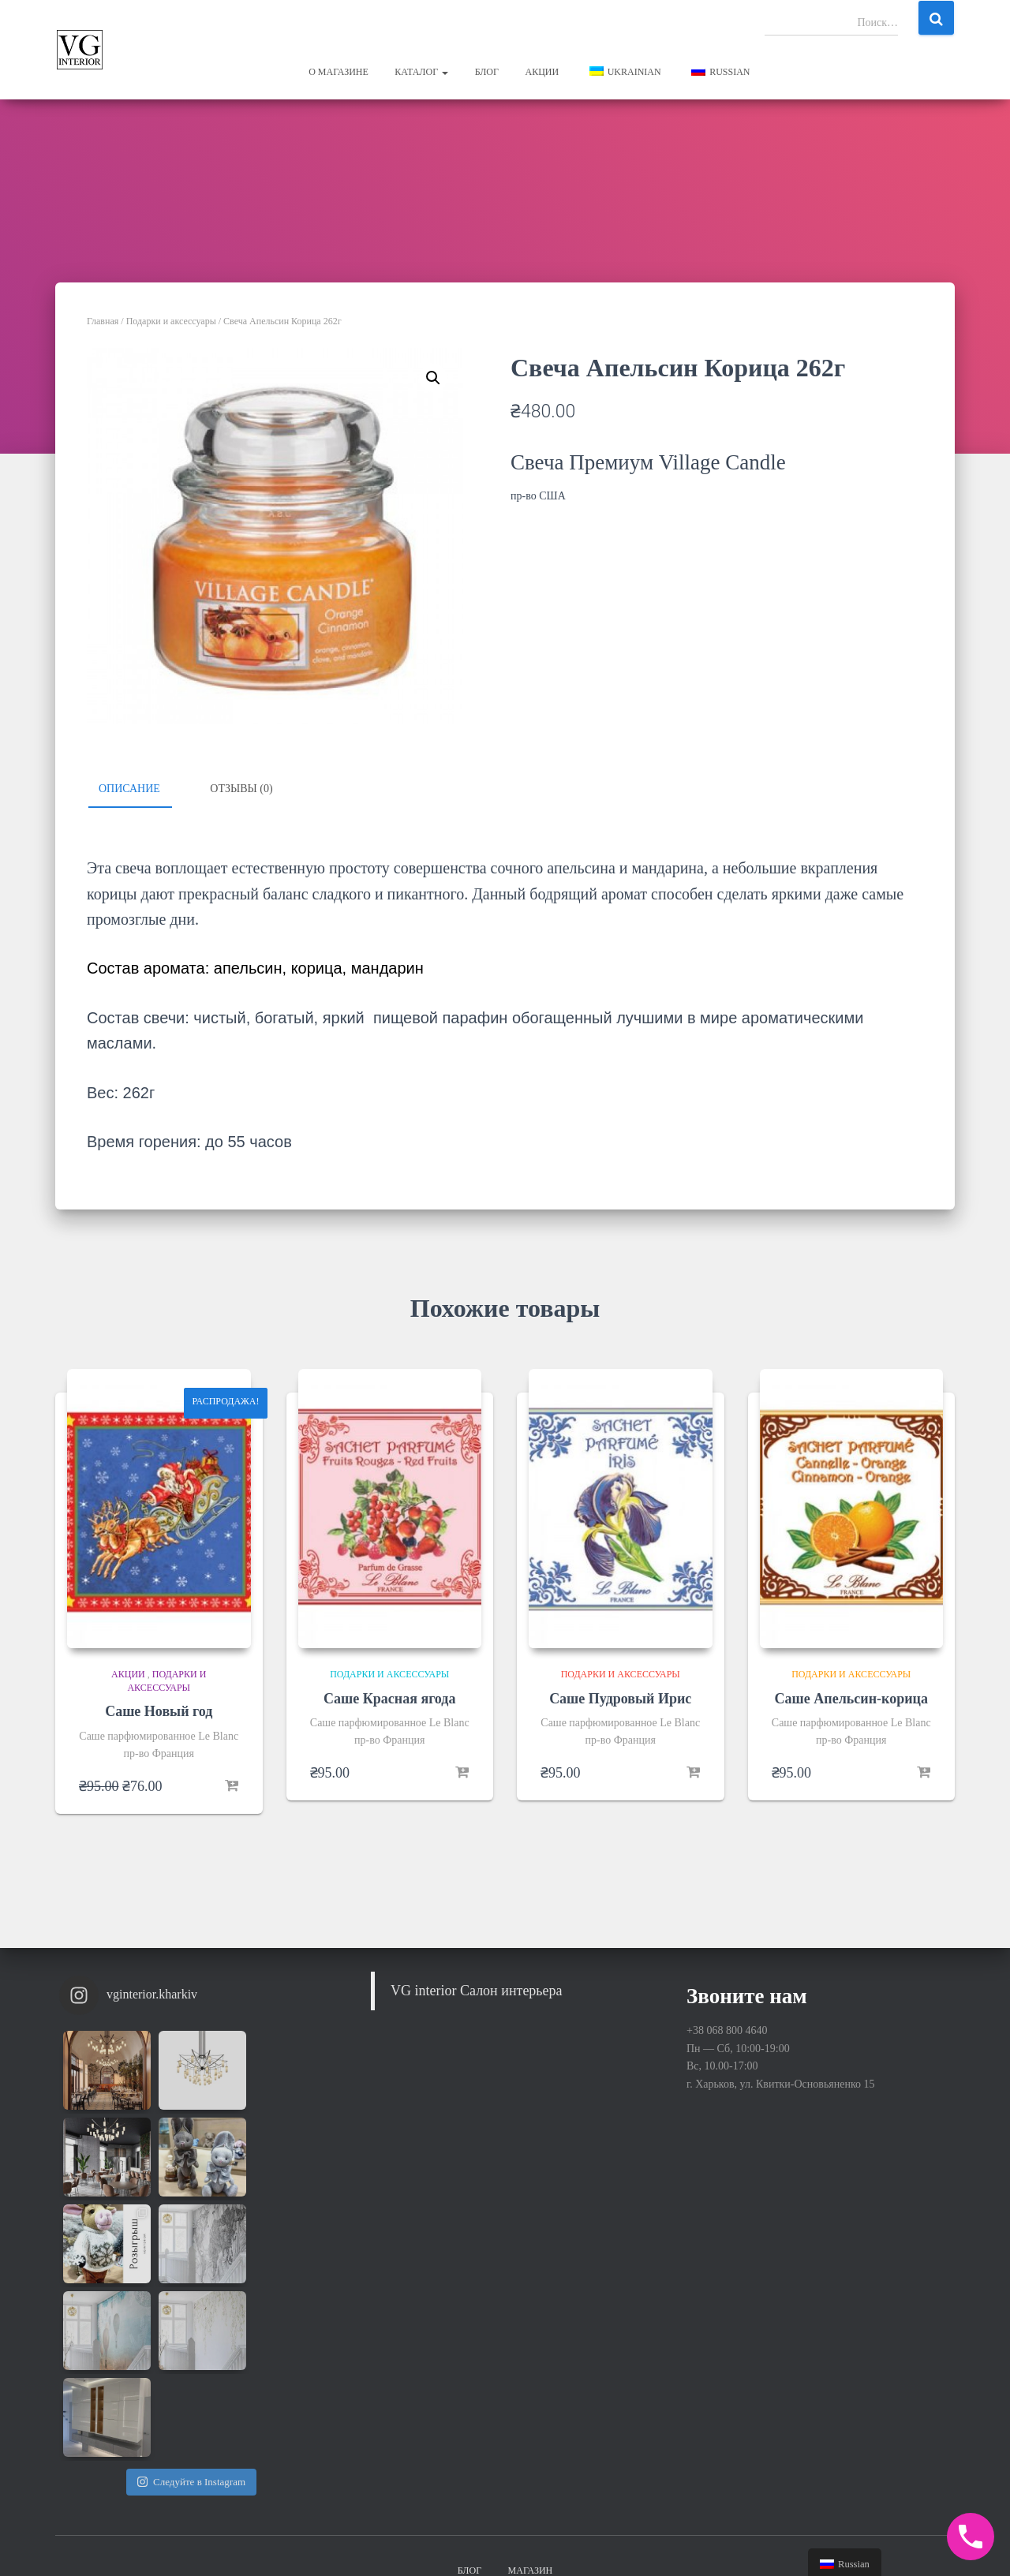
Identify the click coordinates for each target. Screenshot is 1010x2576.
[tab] (141, 790)
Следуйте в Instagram (191, 2308)
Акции (542, 71)
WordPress (931, 2540)
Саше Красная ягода (389, 1698)
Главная (102, 321)
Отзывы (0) (241, 788)
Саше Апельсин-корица (851, 1698)
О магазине (338, 71)
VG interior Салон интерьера (477, 1990)
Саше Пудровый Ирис (620, 1698)
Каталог (421, 71)
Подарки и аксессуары (171, 321)
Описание (129, 788)
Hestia (828, 2540)
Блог (487, 71)
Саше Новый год (158, 1711)
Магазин (530, 2426)
